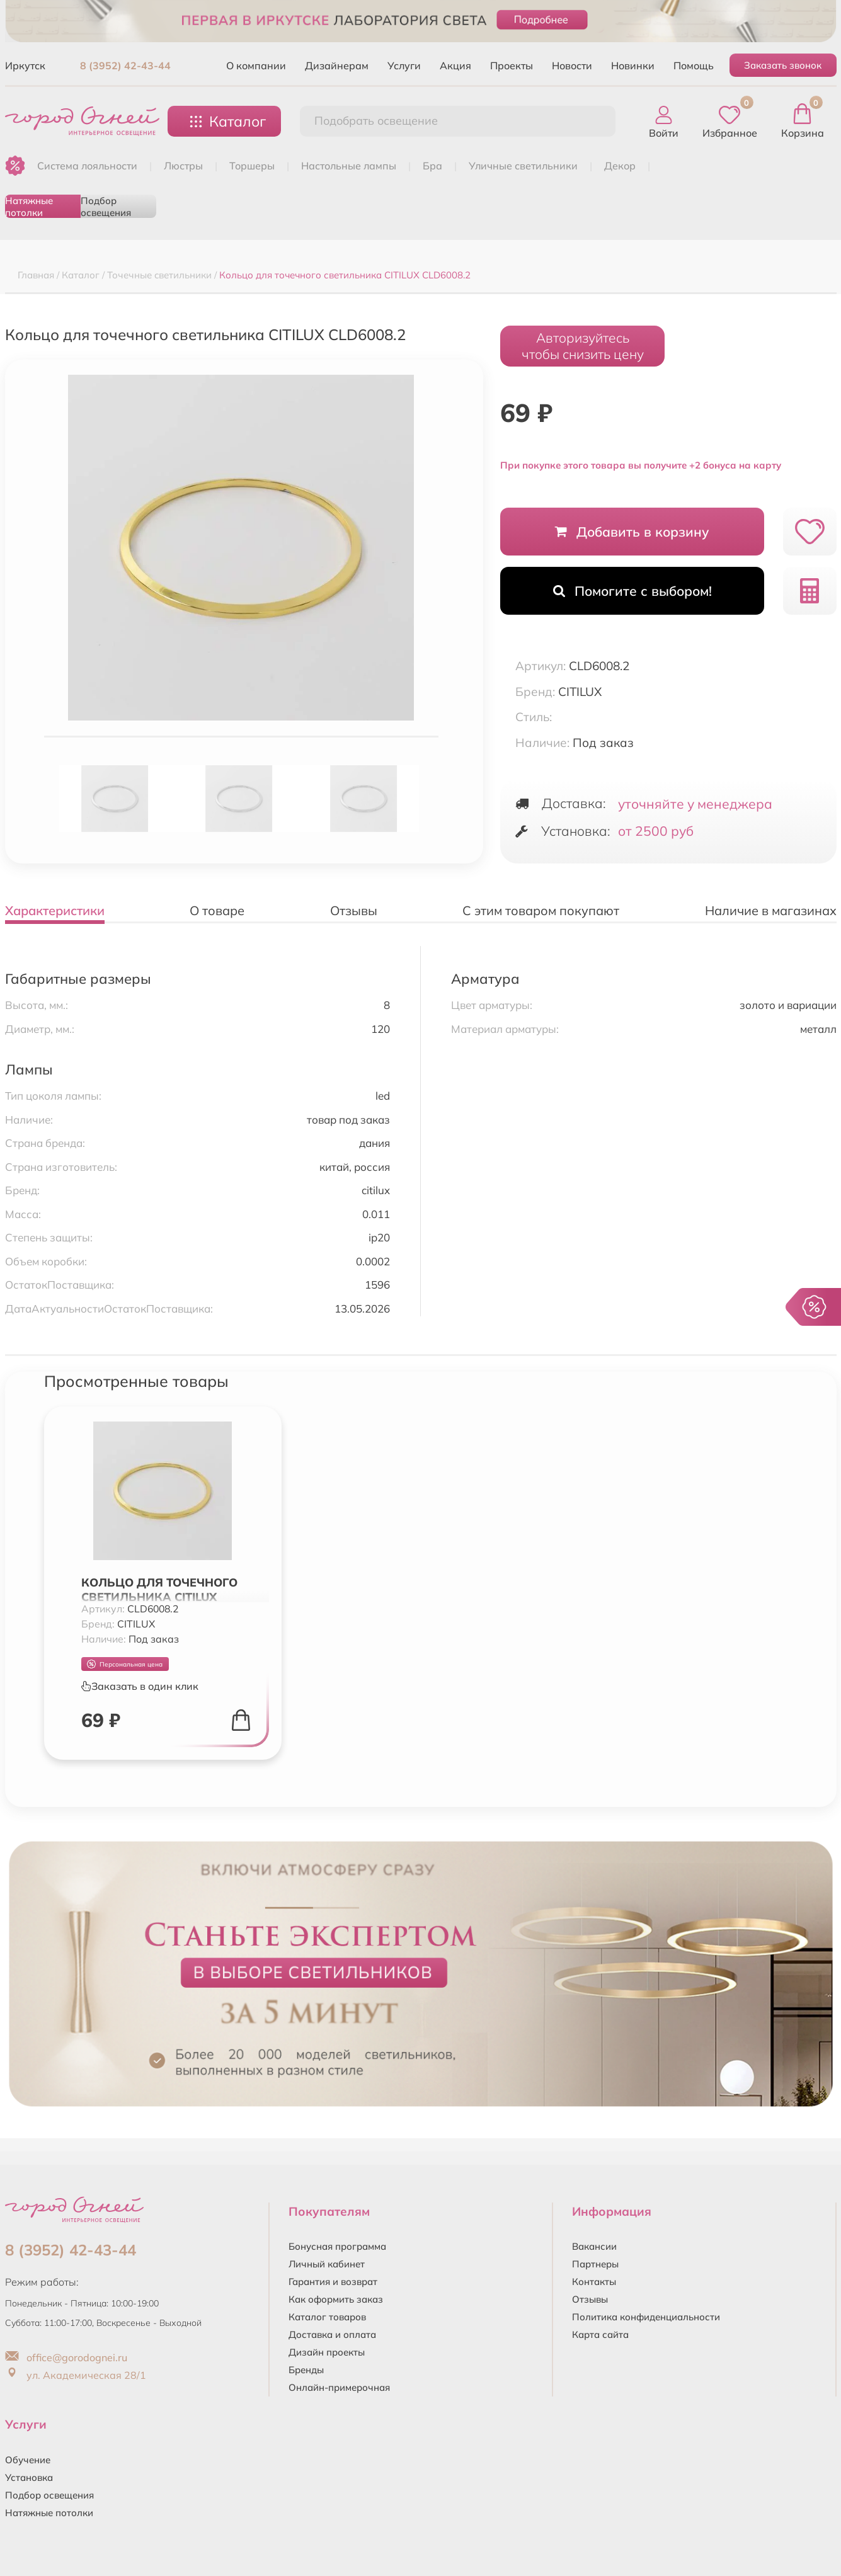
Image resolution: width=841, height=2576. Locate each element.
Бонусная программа (337, 2246)
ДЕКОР (620, 165)
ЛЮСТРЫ (183, 165)
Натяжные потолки (29, 206)
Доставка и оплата (332, 2334)
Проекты (511, 65)
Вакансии (594, 2246)
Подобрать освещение (376, 120)
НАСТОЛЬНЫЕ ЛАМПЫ (348, 165)
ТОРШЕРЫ (252, 165)
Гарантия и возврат (333, 2282)
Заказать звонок (782, 65)
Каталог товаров (327, 2317)
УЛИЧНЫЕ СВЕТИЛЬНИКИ (523, 165)
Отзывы (590, 2299)
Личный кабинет (327, 2264)
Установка (29, 2477)
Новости (572, 65)
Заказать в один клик (139, 1686)
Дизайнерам (337, 65)
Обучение (27, 2460)
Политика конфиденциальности (646, 2317)
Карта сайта (600, 2334)
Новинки (633, 65)
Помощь (693, 65)
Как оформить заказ (336, 2299)
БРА (432, 165)
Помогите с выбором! (632, 591)
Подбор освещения (106, 206)
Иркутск (25, 65)
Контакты (594, 2282)
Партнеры (595, 2264)
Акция (455, 65)
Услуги (404, 65)
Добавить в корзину (632, 531)
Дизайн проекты (327, 2352)
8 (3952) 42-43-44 (125, 65)
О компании (256, 65)
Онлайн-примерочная (339, 2387)
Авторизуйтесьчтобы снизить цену (583, 345)
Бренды (306, 2370)
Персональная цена (125, 1664)
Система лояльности (87, 165)
